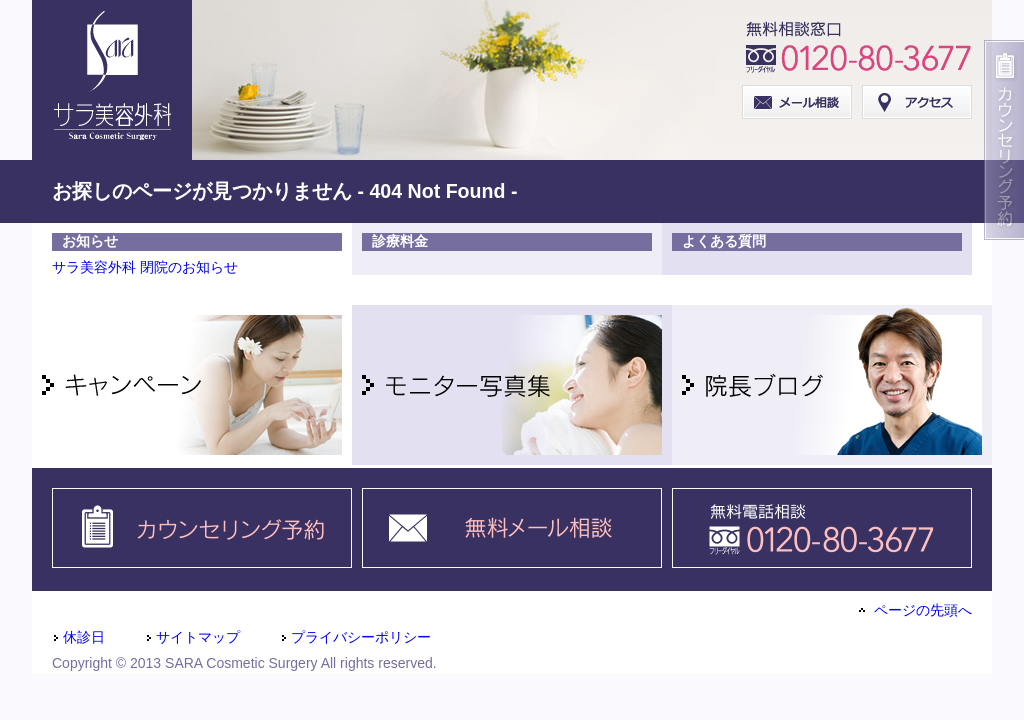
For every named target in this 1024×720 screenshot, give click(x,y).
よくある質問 (724, 241)
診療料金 (400, 241)
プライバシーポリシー (355, 637)
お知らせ (90, 241)
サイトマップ (192, 637)
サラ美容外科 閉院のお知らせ (145, 267)
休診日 (78, 637)
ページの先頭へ (915, 610)
